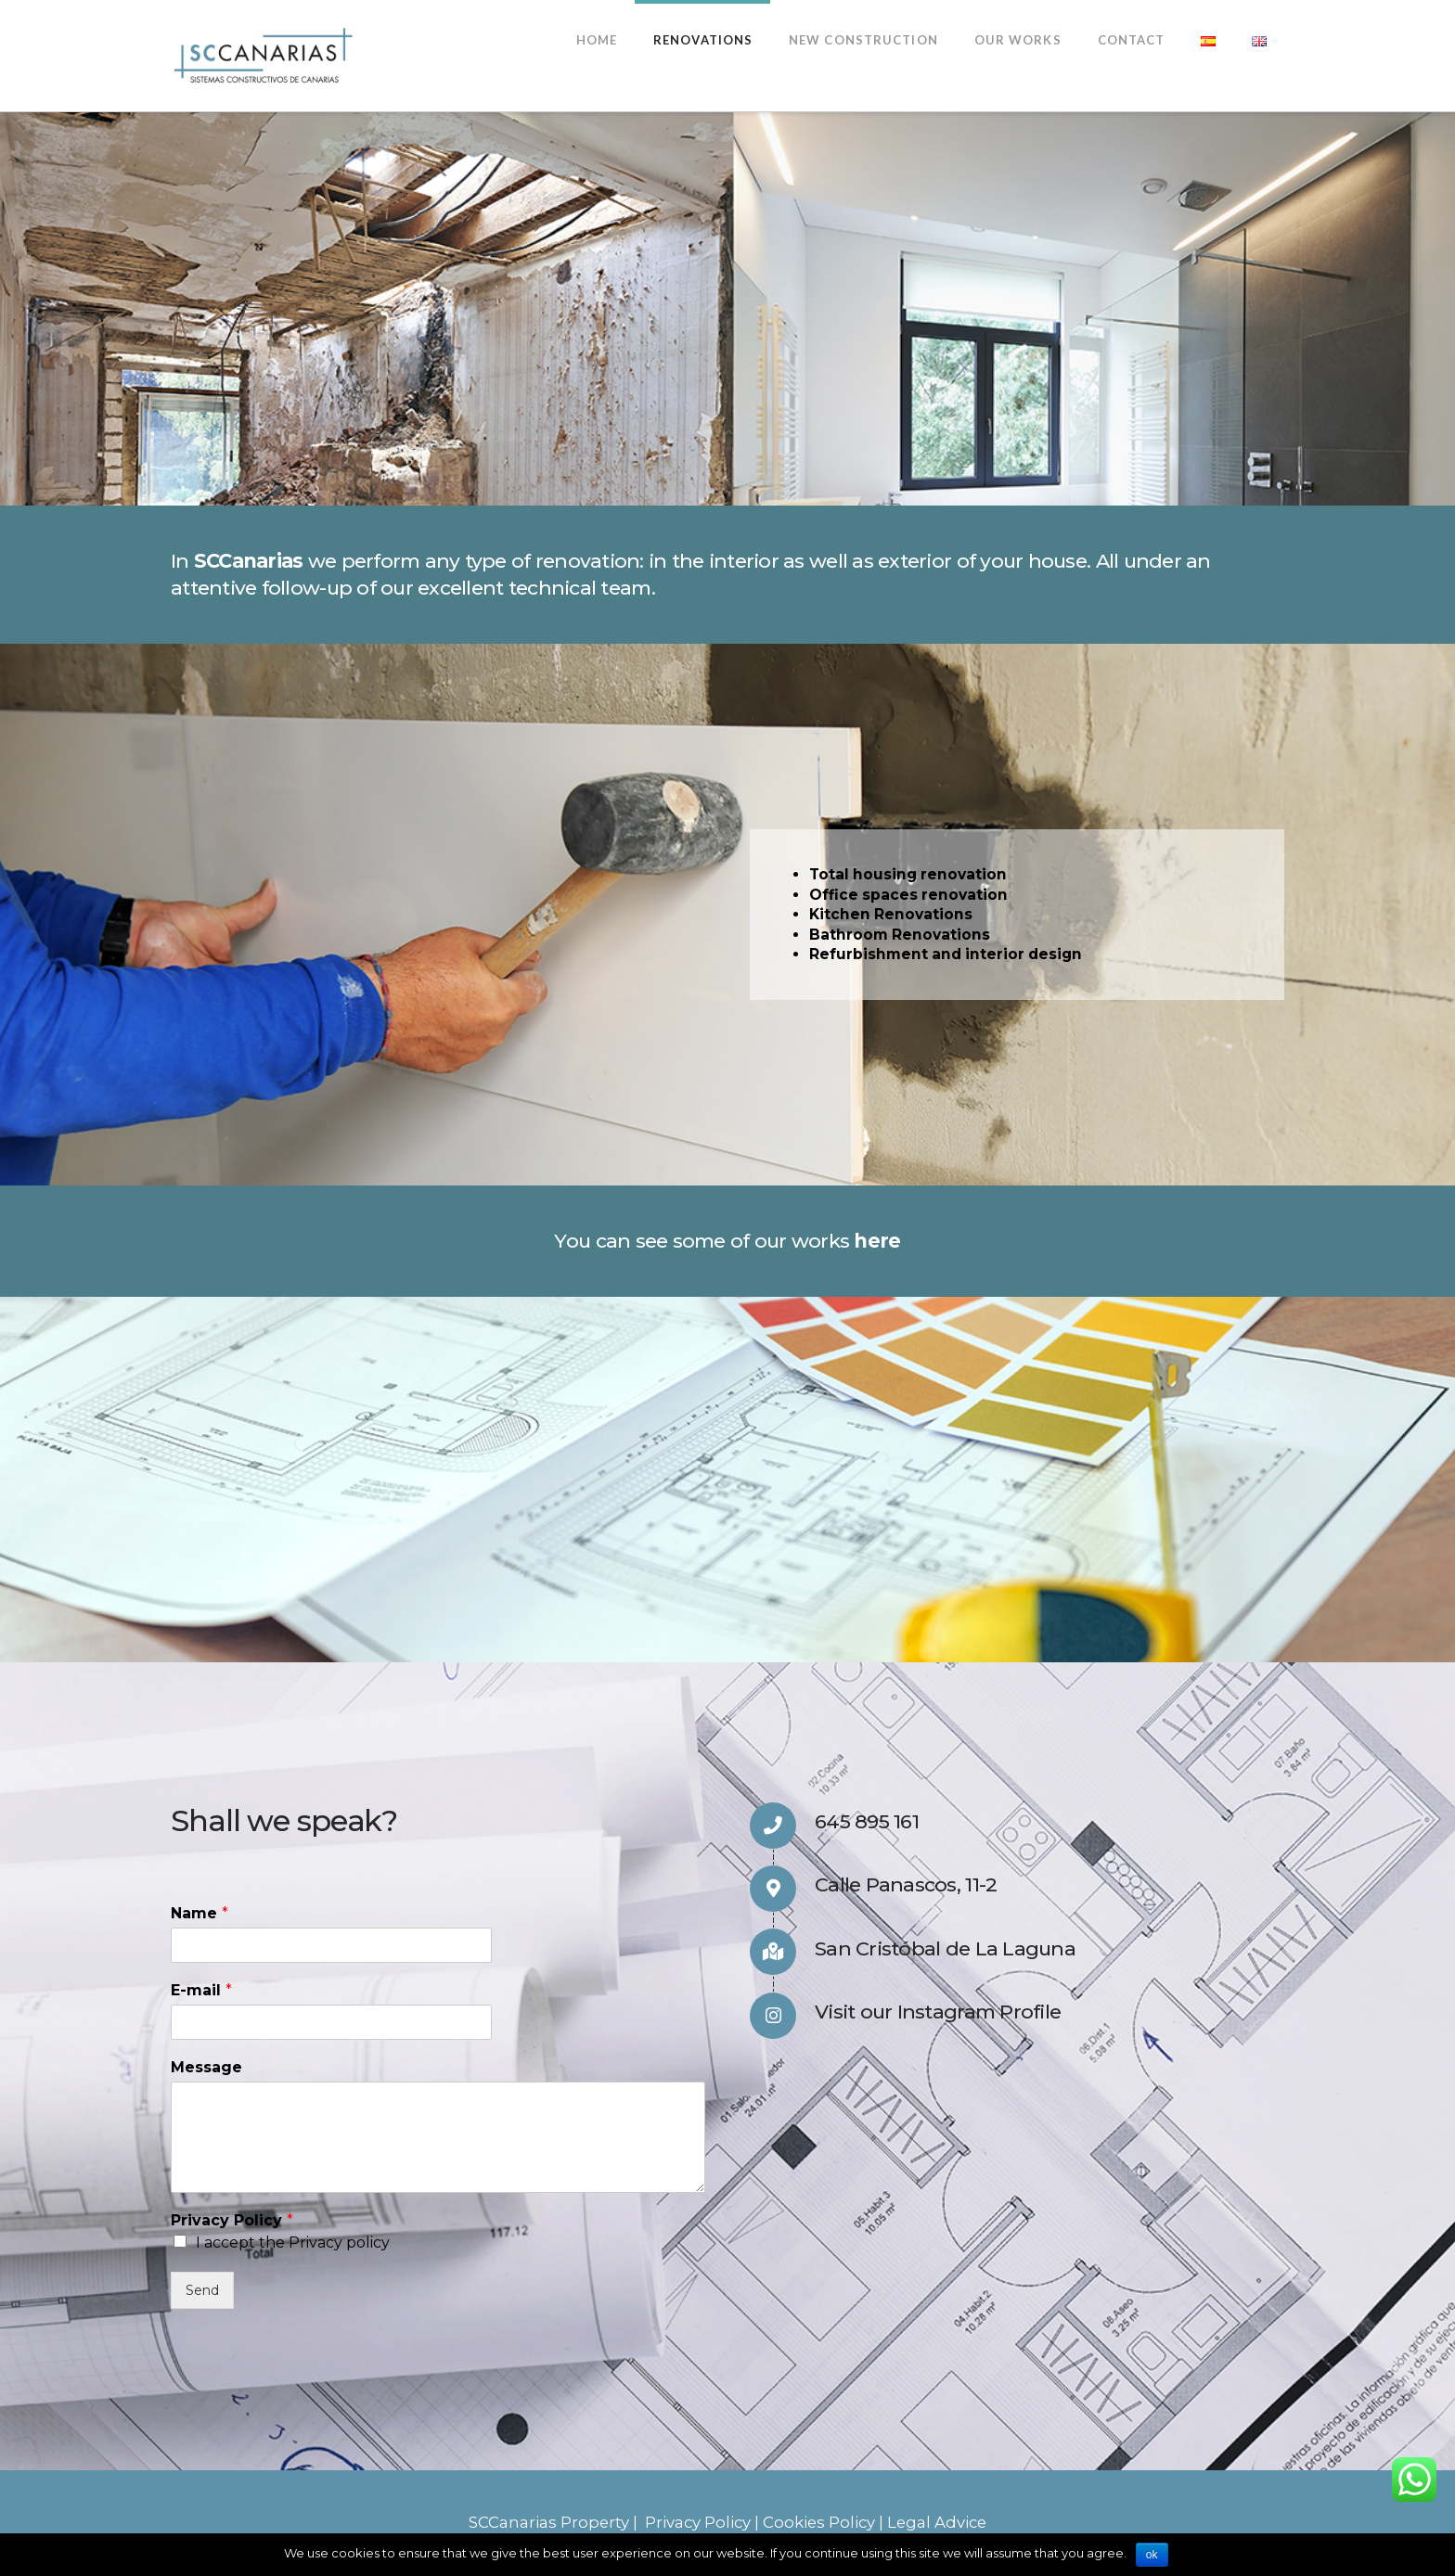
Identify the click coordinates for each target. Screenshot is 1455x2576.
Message (206, 2067)
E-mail (201, 1990)
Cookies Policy (819, 2522)
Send (202, 2290)
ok (1152, 2554)
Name (199, 1913)
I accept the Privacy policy (293, 2242)
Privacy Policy (232, 2220)
